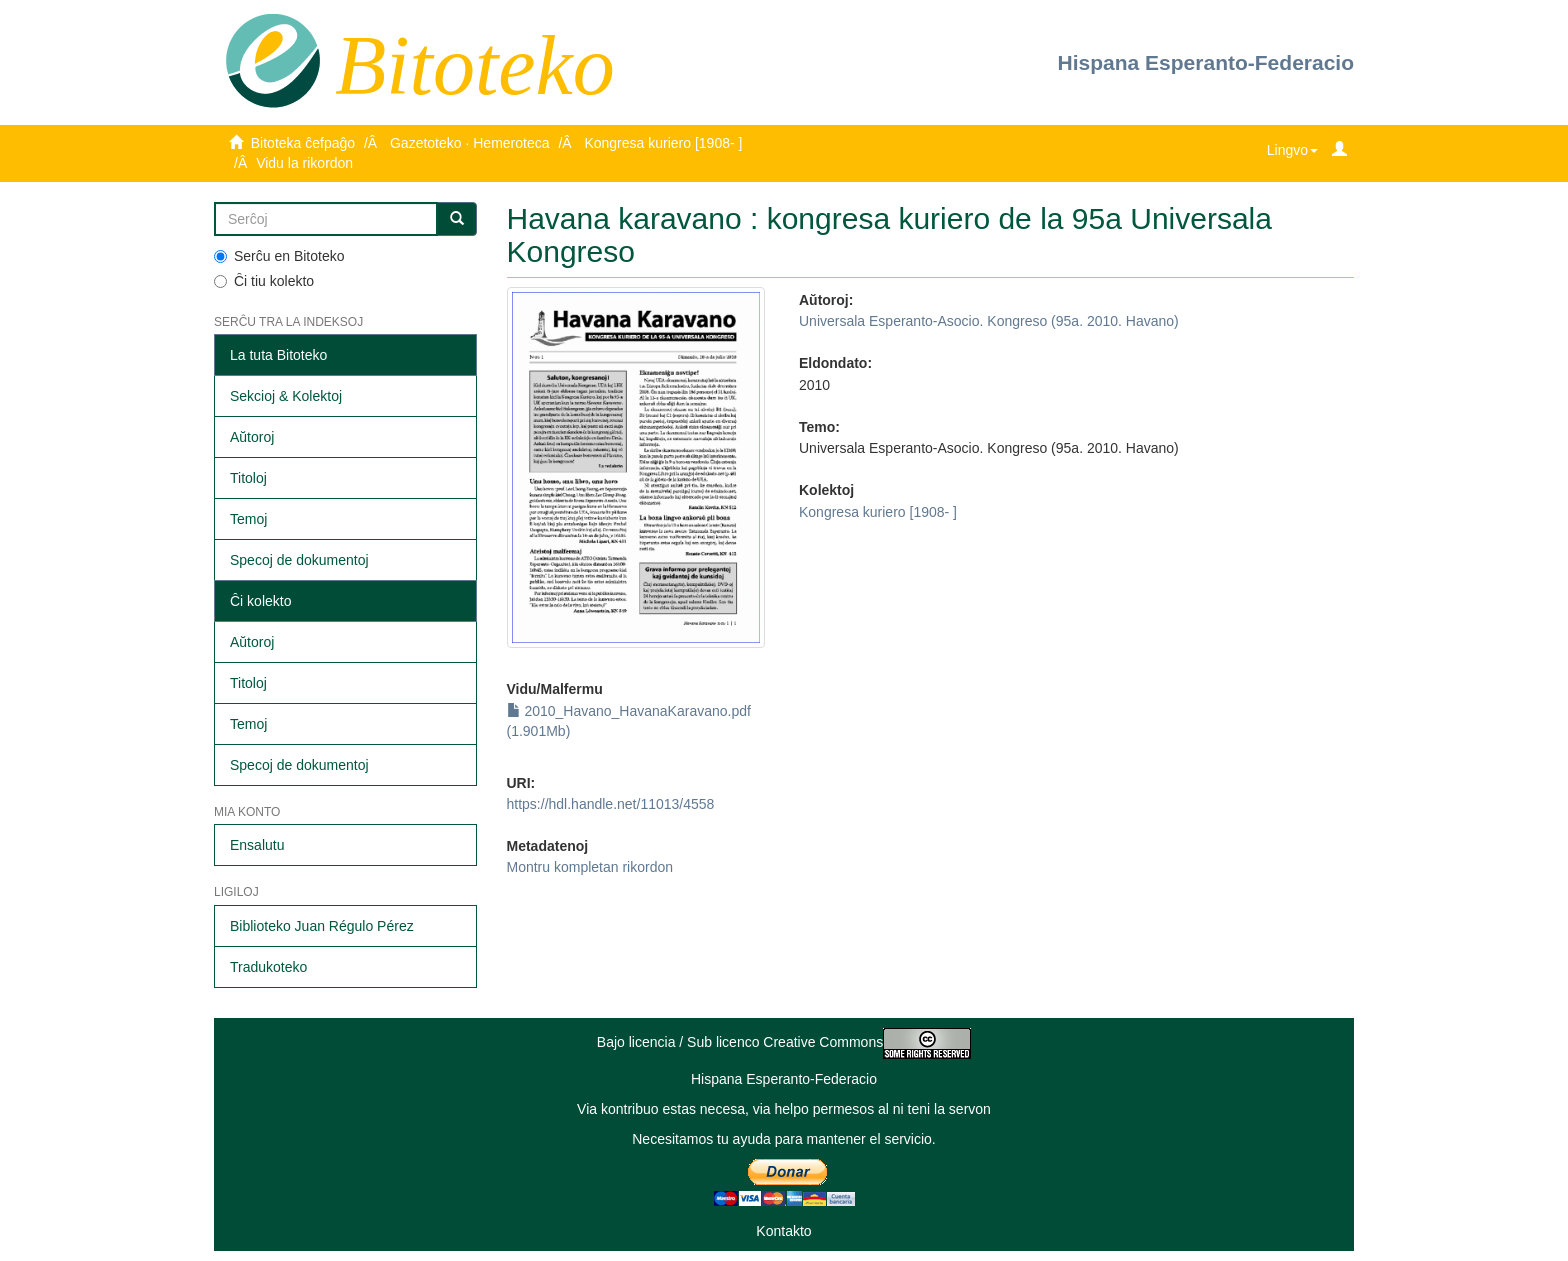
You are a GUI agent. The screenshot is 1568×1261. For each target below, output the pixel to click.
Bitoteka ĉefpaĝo (303, 143)
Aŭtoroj (252, 437)
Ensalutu (257, 845)
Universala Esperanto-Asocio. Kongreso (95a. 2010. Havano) (989, 321)
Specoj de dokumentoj (299, 560)
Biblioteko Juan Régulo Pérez (322, 926)
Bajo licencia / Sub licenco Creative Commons (784, 1042)
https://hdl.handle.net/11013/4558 (611, 804)
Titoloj (248, 478)
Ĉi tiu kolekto (264, 281)
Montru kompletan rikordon (590, 867)
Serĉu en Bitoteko (279, 256)
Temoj (248, 519)
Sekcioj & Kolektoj (286, 396)
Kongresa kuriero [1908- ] (663, 143)
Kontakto (783, 1231)
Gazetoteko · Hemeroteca (470, 143)
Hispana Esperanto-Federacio (1206, 62)
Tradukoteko (268, 967)
